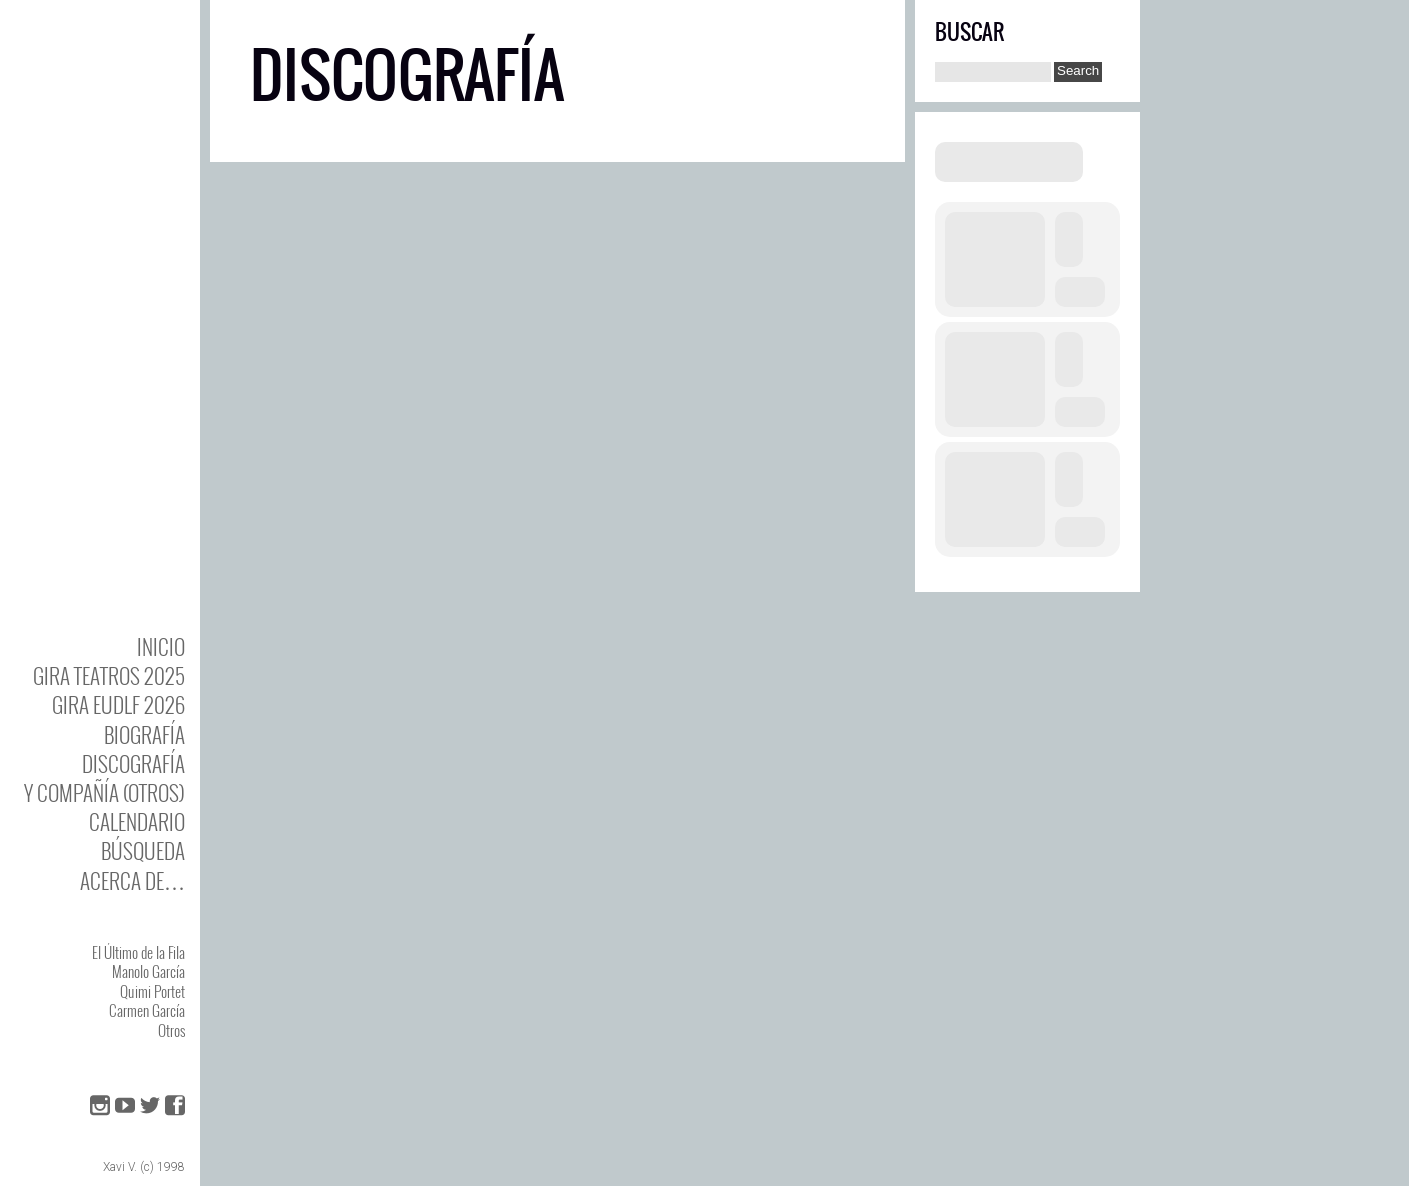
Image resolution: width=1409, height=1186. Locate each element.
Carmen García (147, 1010)
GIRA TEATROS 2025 (109, 675)
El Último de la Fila (138, 952)
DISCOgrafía (133, 763)
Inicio (161, 646)
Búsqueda (143, 850)
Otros (171, 1030)
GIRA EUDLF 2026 (118, 704)
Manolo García (148, 971)
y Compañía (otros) (104, 792)
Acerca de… (132, 880)
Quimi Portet (152, 991)
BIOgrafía (144, 734)
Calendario (137, 821)
